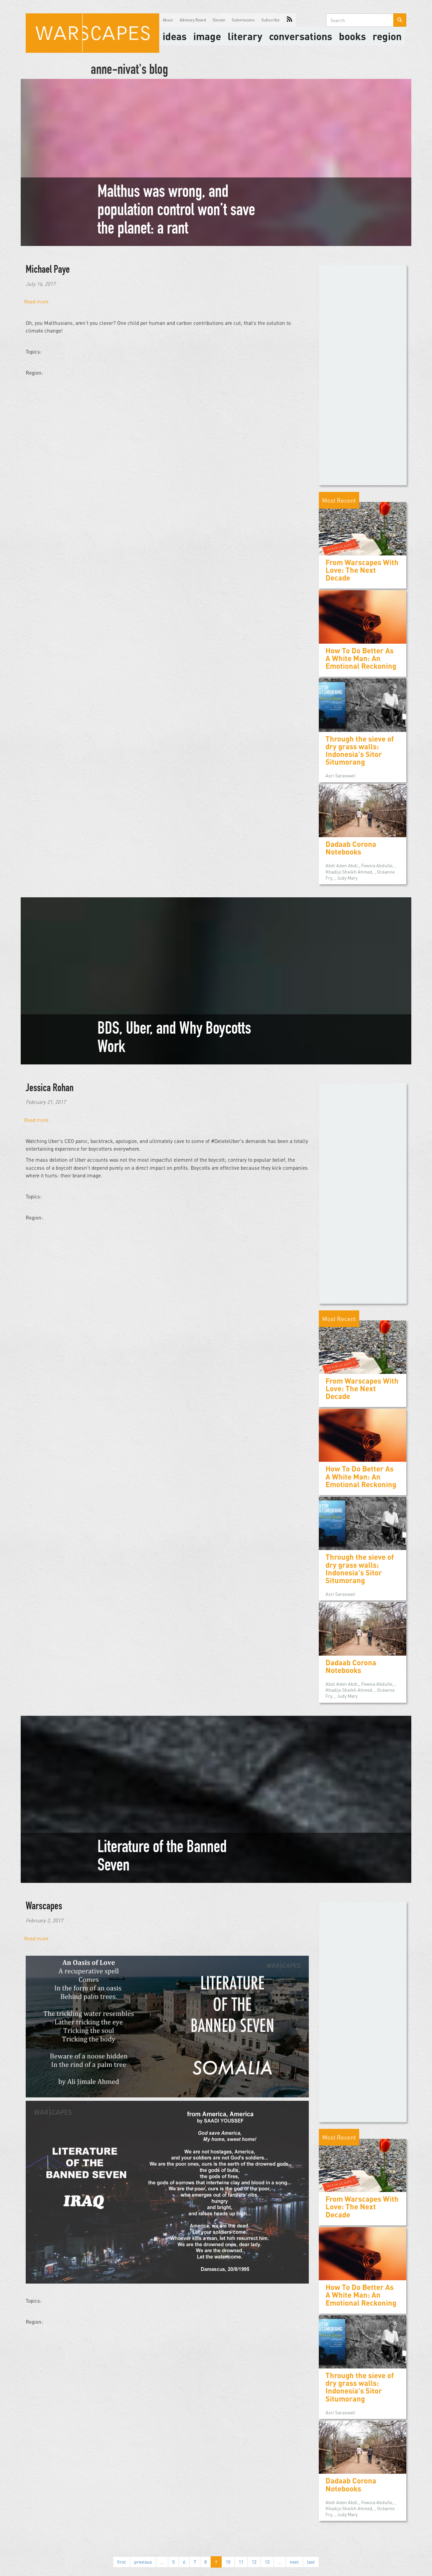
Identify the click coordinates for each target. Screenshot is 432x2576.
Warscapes (44, 1907)
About (168, 19)
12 (254, 2562)
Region (387, 36)
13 (267, 2562)
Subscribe (270, 19)
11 (241, 2562)
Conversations (300, 36)
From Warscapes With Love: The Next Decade (362, 570)
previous (143, 2562)
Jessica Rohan (49, 1088)
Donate (219, 19)
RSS (289, 20)
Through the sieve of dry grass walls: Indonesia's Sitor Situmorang (360, 750)
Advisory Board (193, 19)
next (294, 2562)
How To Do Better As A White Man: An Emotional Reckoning (361, 658)
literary (245, 36)
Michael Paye (48, 270)
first (121, 2562)
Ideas (175, 36)
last (311, 2562)
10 (228, 2562)
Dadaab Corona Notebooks (351, 848)
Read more (36, 301)
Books (352, 36)
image (207, 36)
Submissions (243, 19)
